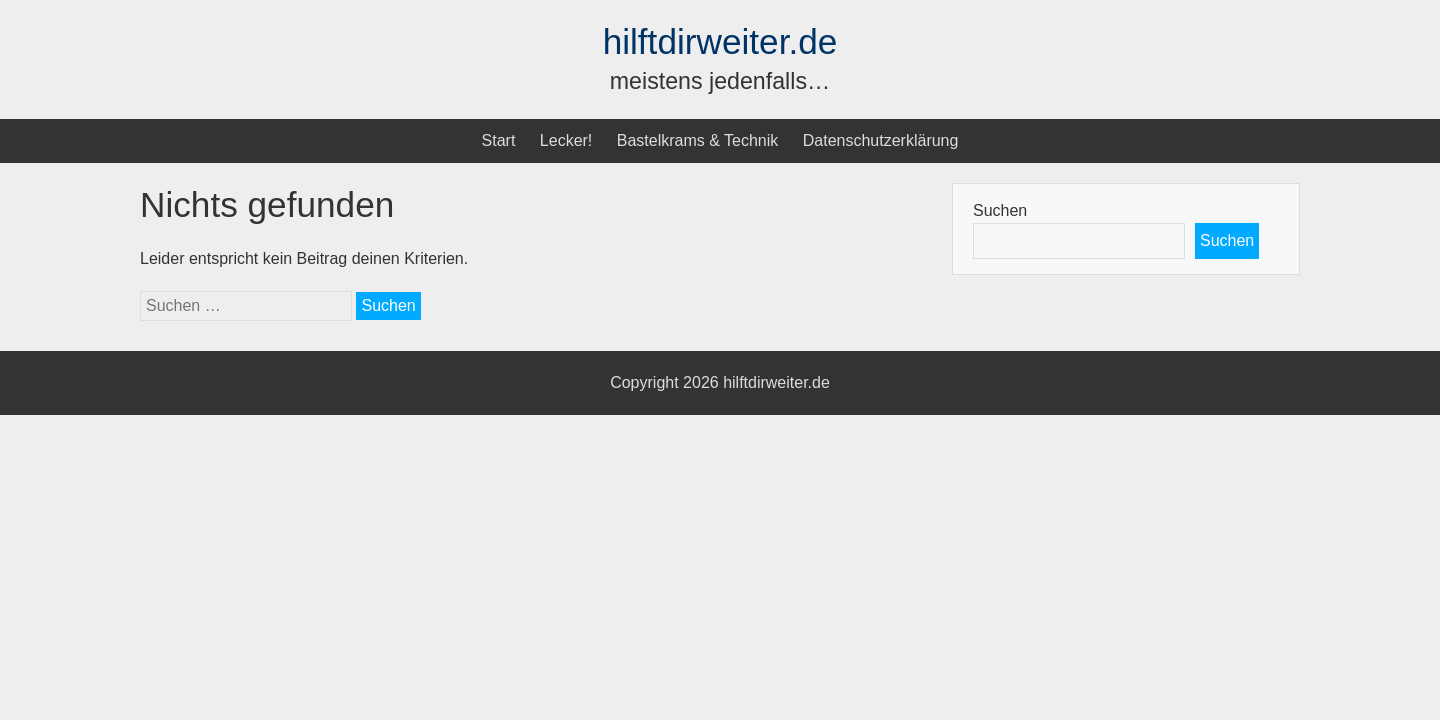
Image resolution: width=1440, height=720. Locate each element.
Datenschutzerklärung (881, 140)
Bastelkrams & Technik (698, 140)
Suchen (1000, 210)
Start (499, 140)
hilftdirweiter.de (720, 41)
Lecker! (566, 140)
